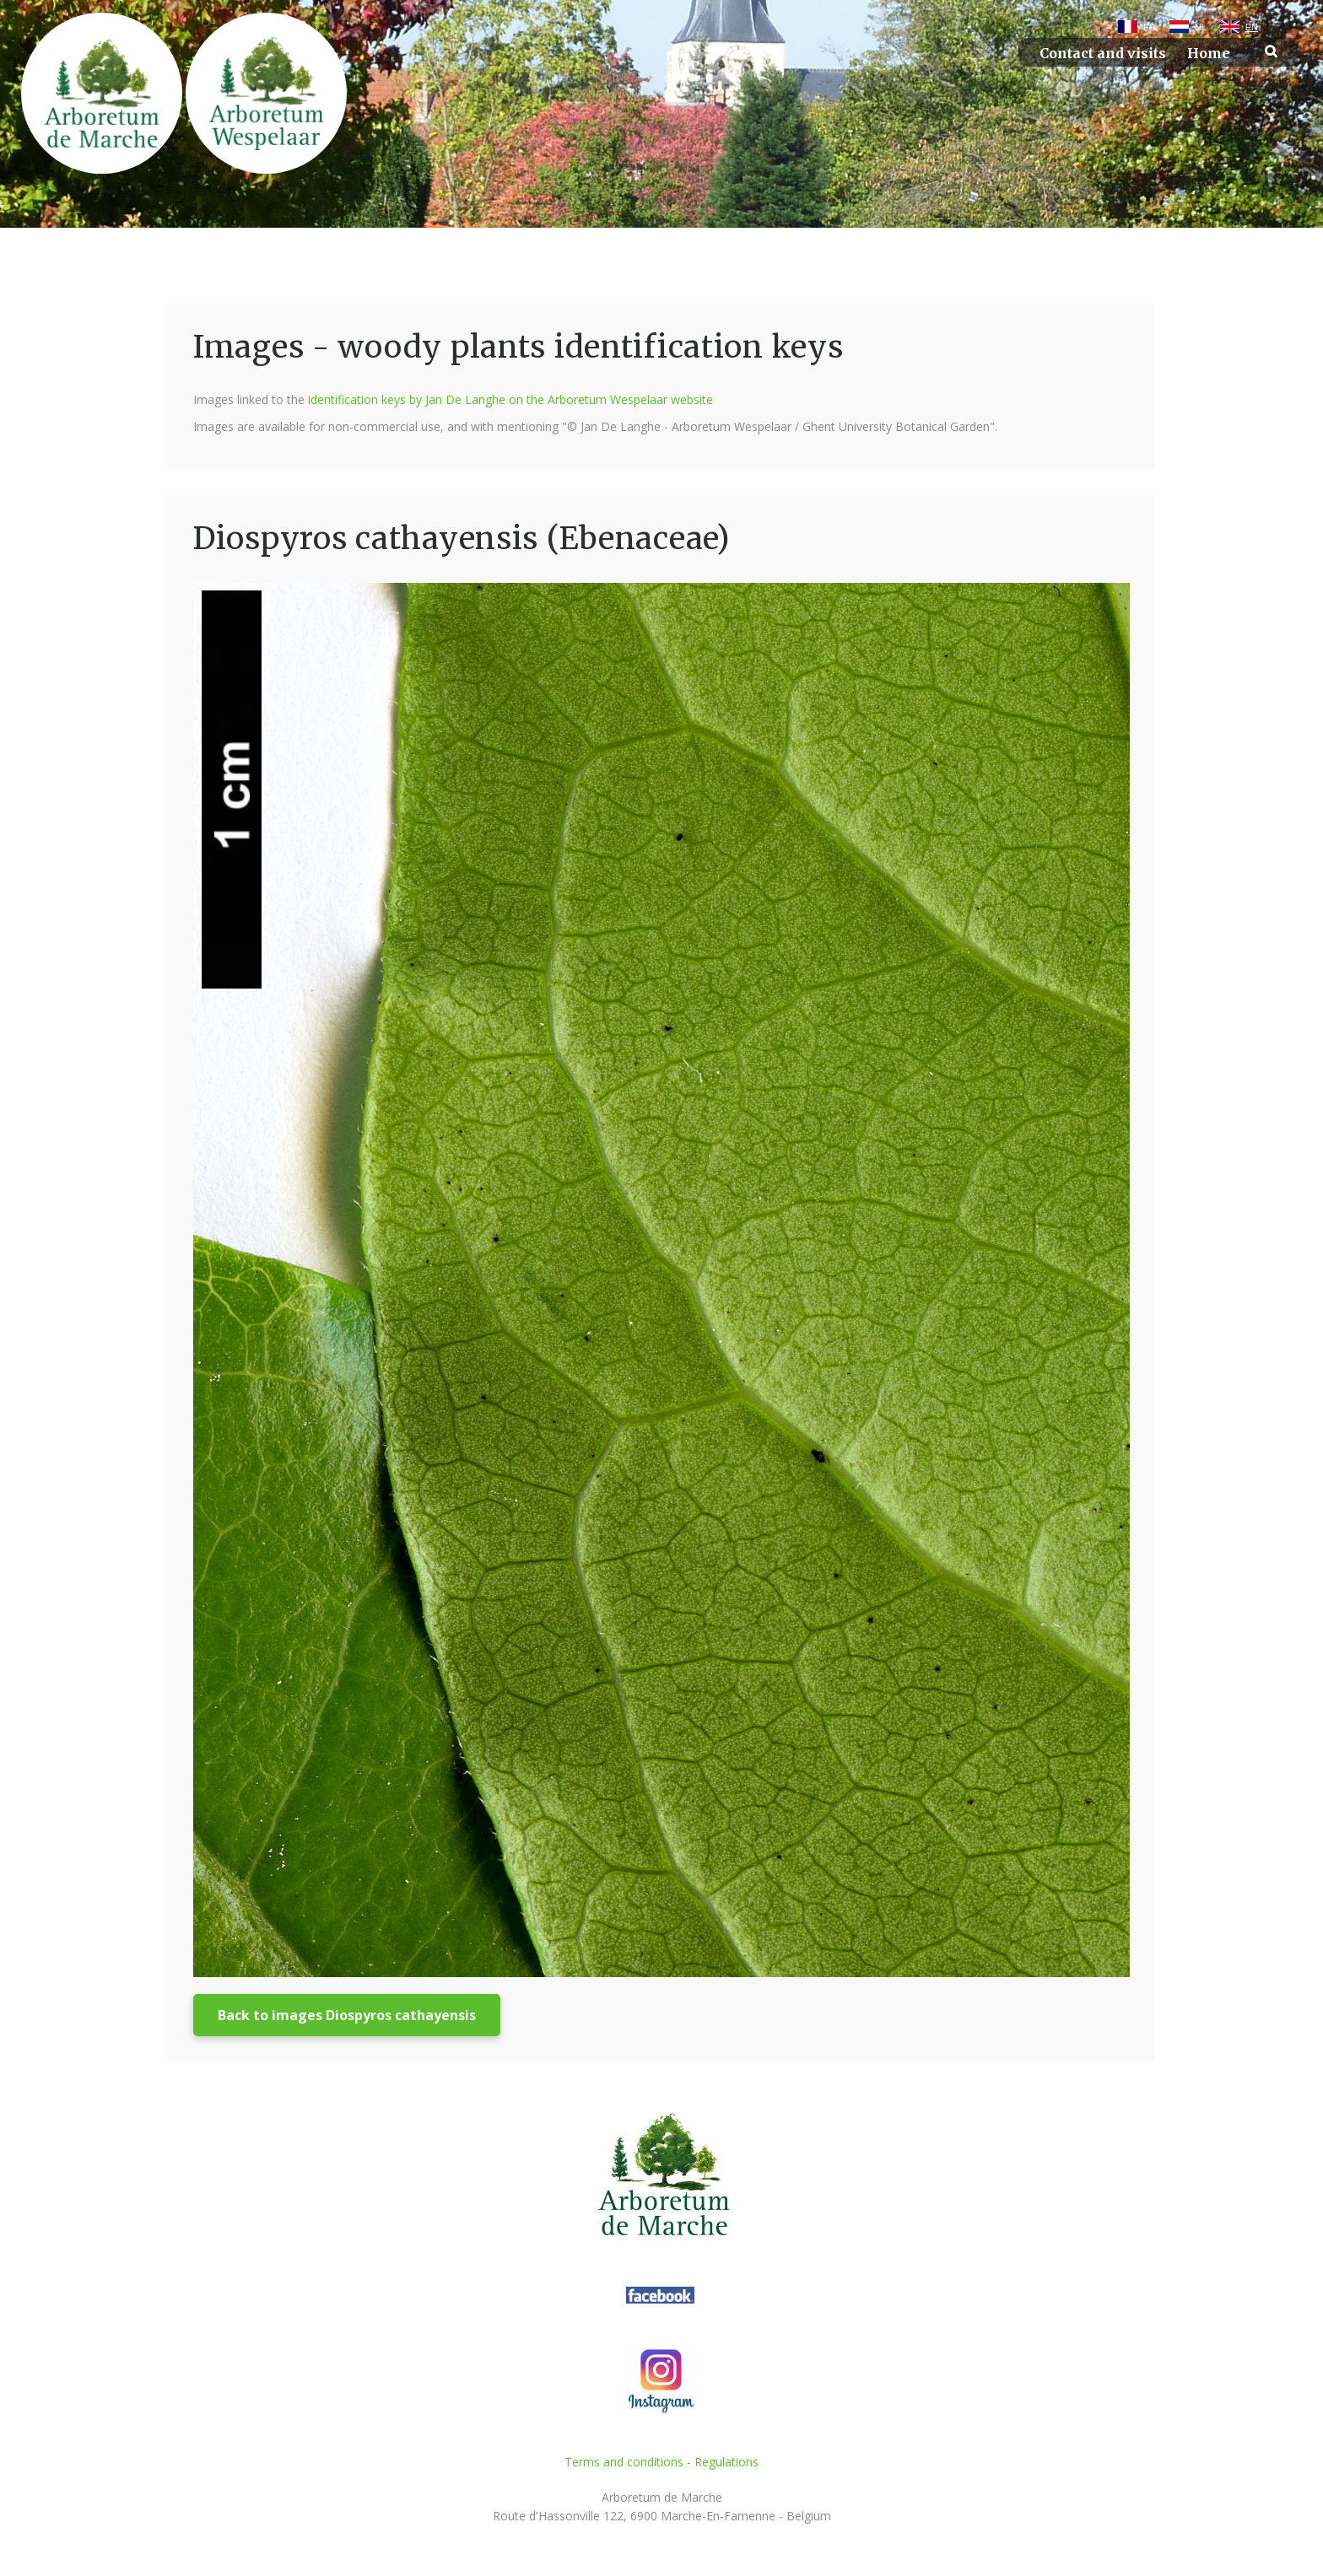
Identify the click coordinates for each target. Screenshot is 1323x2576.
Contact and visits (1103, 54)
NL (1201, 27)
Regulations (726, 2462)
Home (1208, 54)
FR (1149, 27)
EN (1251, 27)
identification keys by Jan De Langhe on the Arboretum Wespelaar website (510, 399)
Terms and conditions (623, 2462)
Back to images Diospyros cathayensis (347, 2015)
